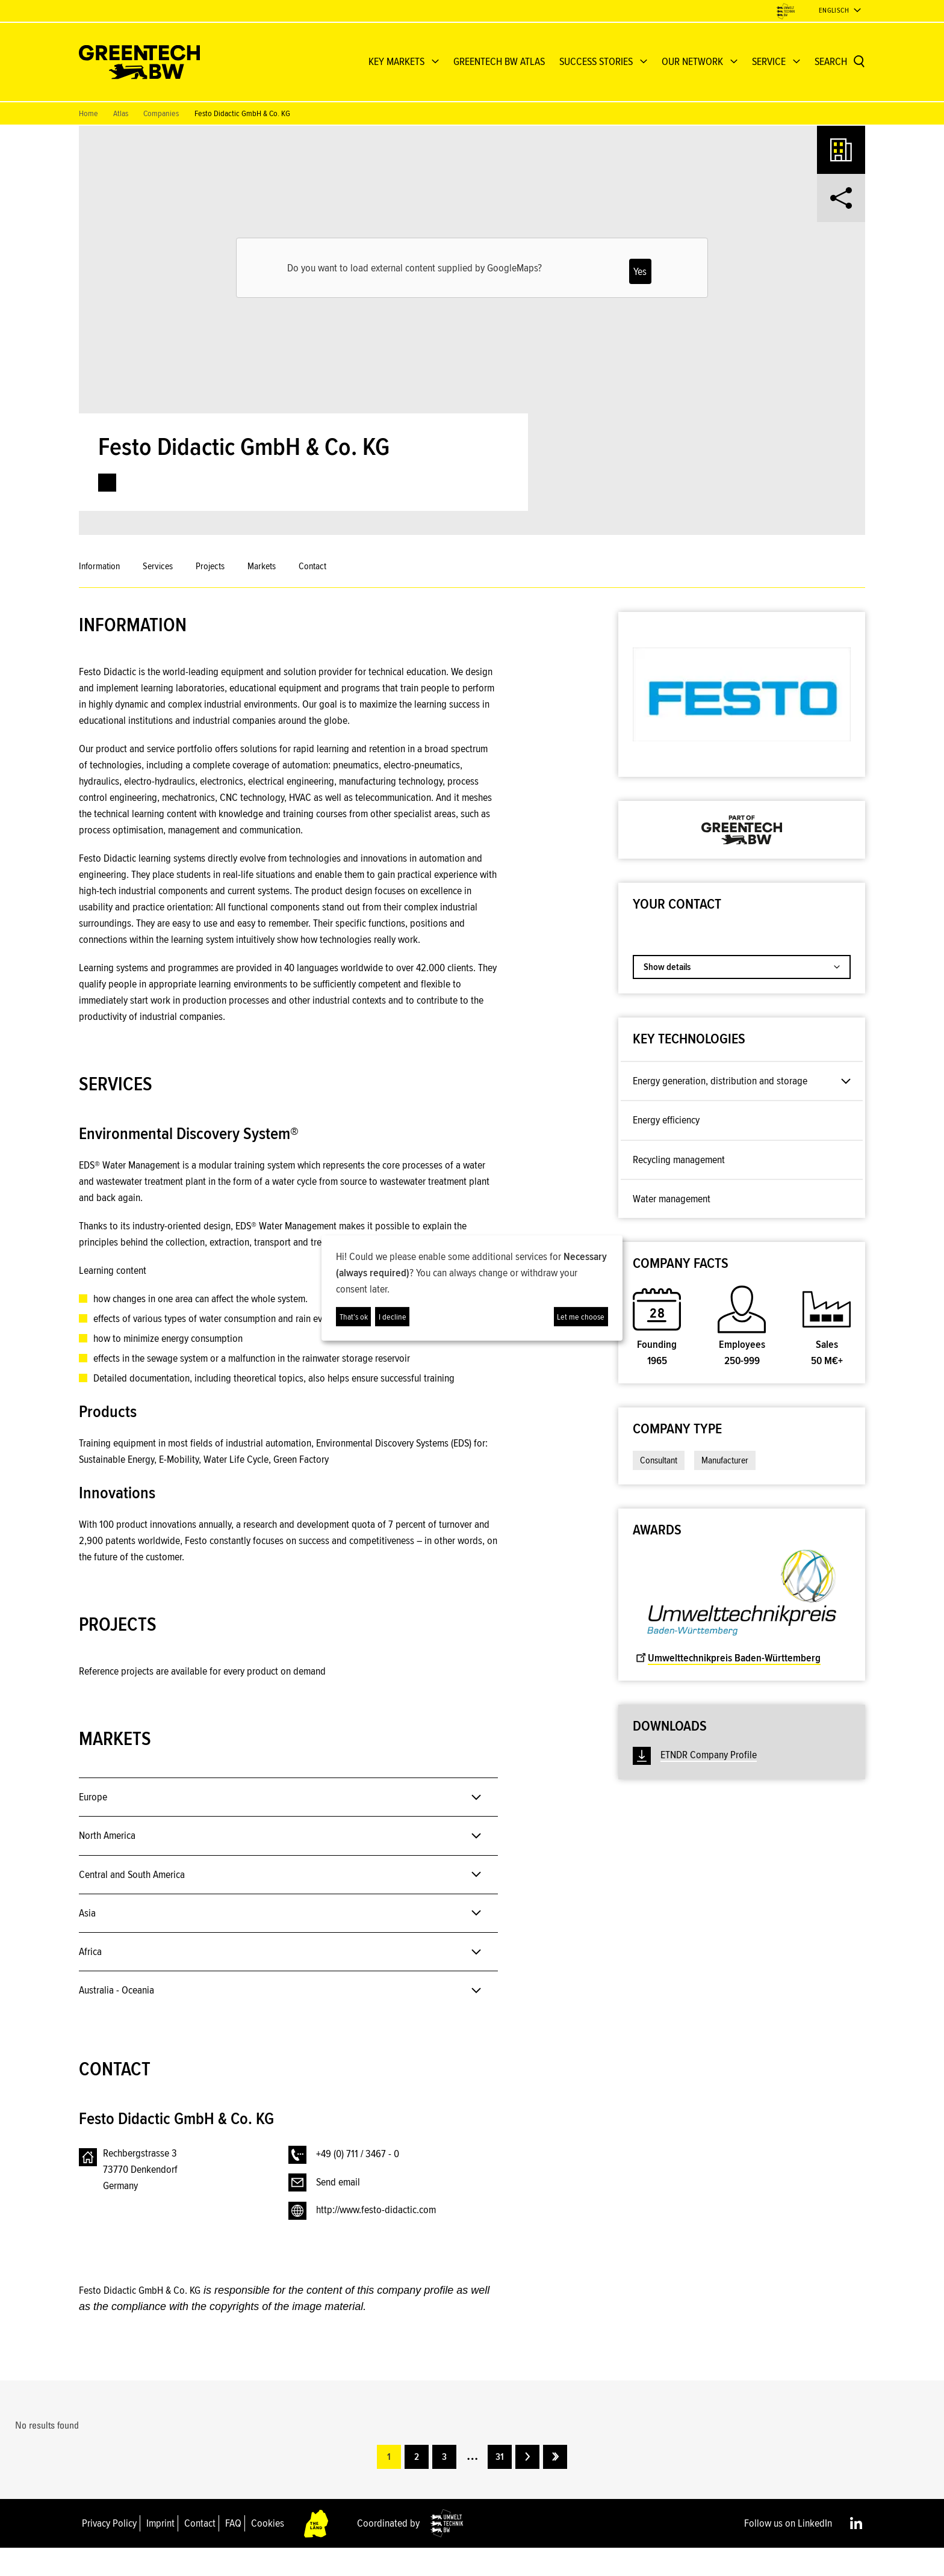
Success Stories (596, 61)
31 (500, 2485)
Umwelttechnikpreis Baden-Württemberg (728, 1657)
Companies (161, 113)
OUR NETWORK (692, 61)
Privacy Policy (109, 2550)
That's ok (354, 1317)
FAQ (233, 2550)
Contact (312, 566)
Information (99, 566)
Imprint (160, 2550)
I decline (392, 1317)
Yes (640, 271)
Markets (261, 566)
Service (769, 61)
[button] (481, 1045)
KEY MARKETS (396, 61)
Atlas (120, 113)
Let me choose (580, 1317)
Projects (210, 566)
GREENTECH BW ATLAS (499, 61)
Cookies (267, 2550)
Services (158, 566)
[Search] (840, 62)
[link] (107, 483)
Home (88, 113)
